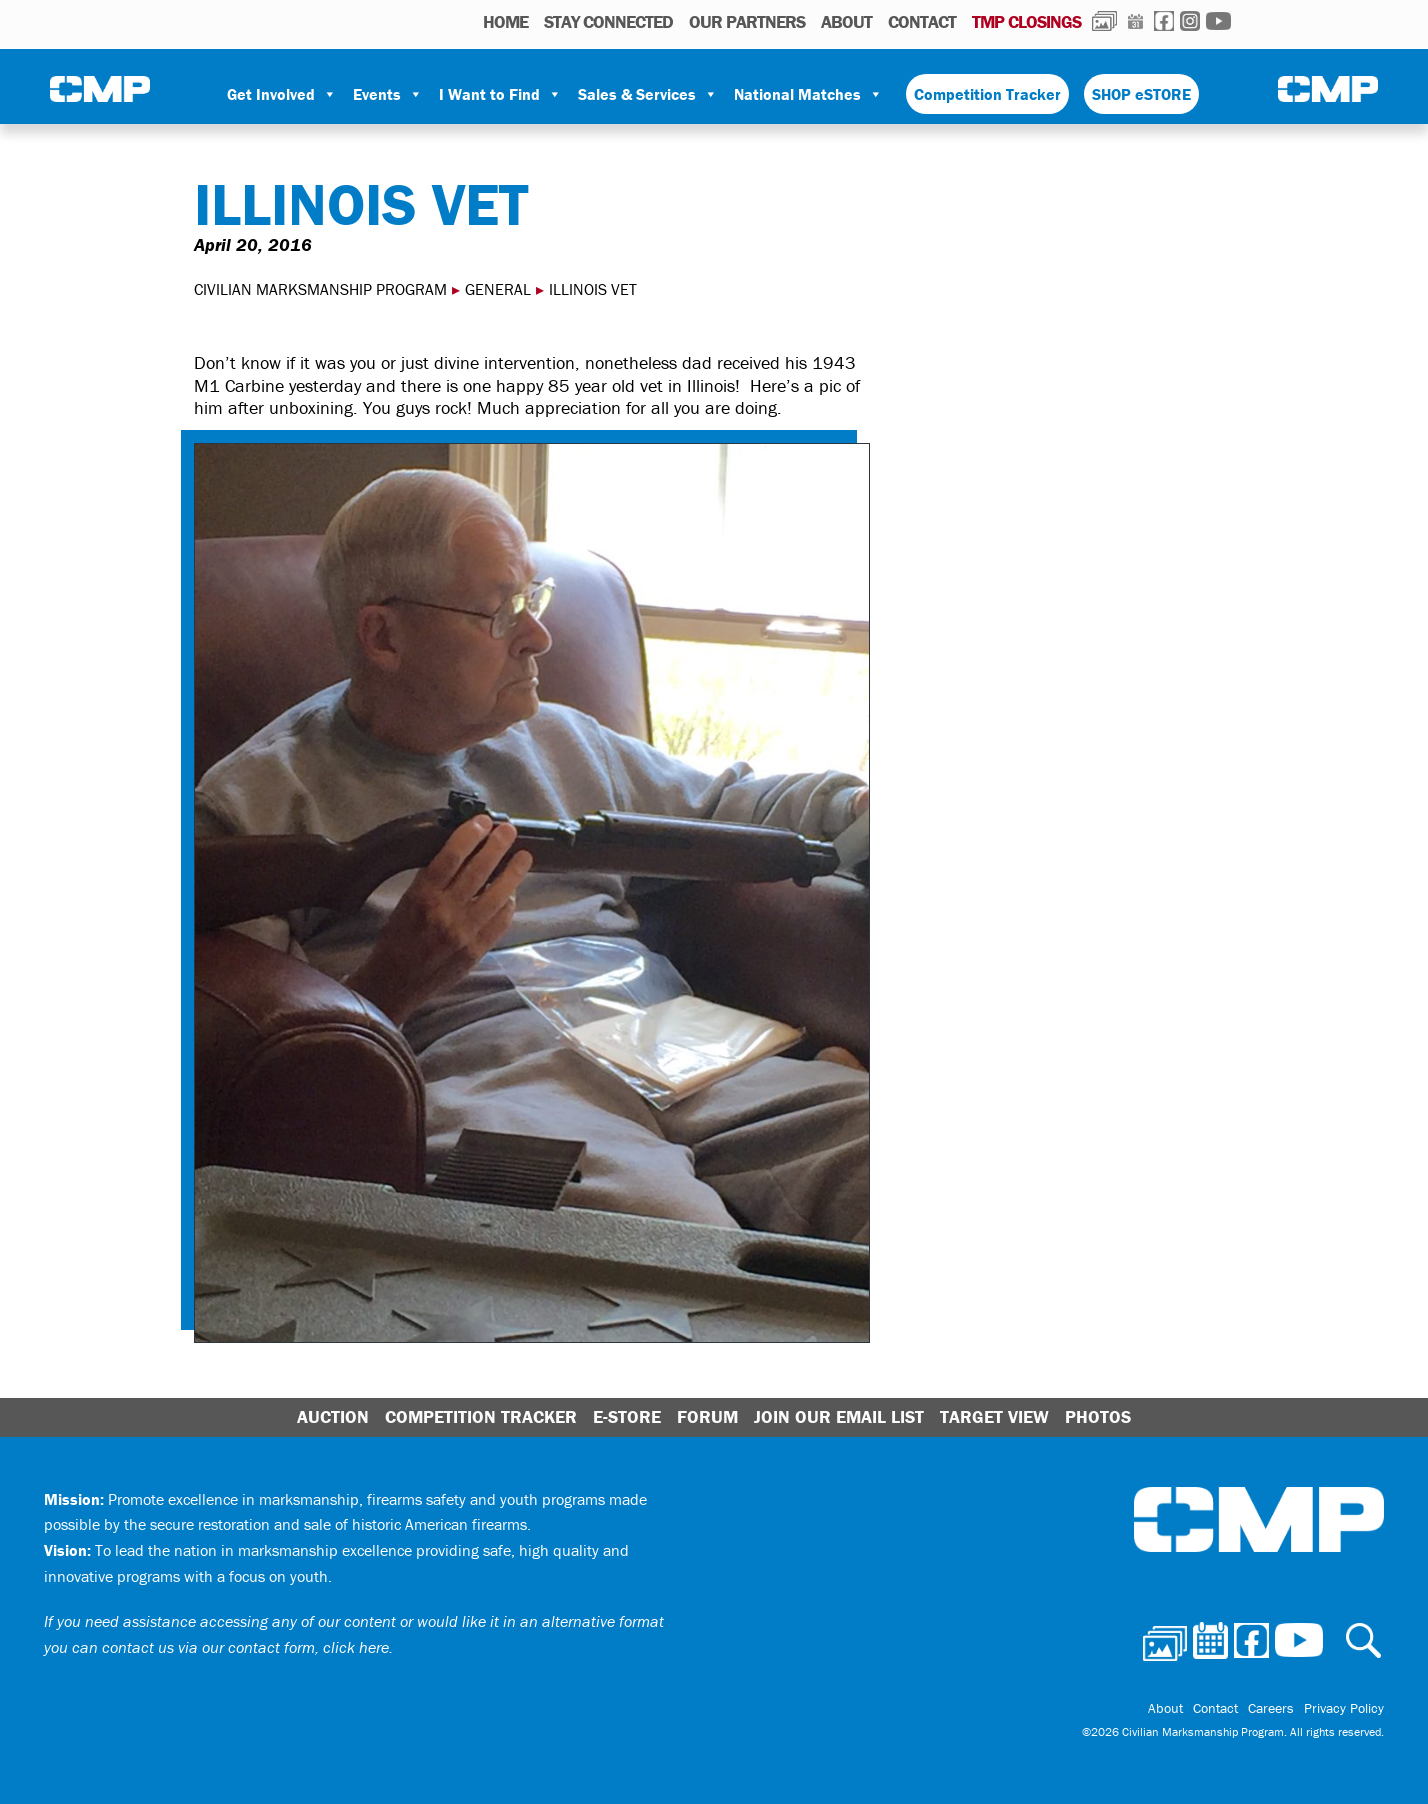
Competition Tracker (987, 94)
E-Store (627, 1416)
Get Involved (282, 94)
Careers (1271, 1708)
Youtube (1218, 21)
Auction (333, 1416)
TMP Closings (1026, 21)
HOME (505, 21)
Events (388, 94)
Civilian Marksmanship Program (100, 91)
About (846, 21)
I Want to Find (500, 94)
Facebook (1164, 21)
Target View (994, 1416)
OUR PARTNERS (747, 21)
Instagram (1190, 21)
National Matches (808, 94)
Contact (922, 21)
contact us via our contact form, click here (245, 1647)
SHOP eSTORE (1141, 94)
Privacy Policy (1344, 1708)
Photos (1104, 21)
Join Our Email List (839, 1416)
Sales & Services (648, 94)
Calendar (1135, 21)
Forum (707, 1416)
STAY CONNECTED (608, 21)
